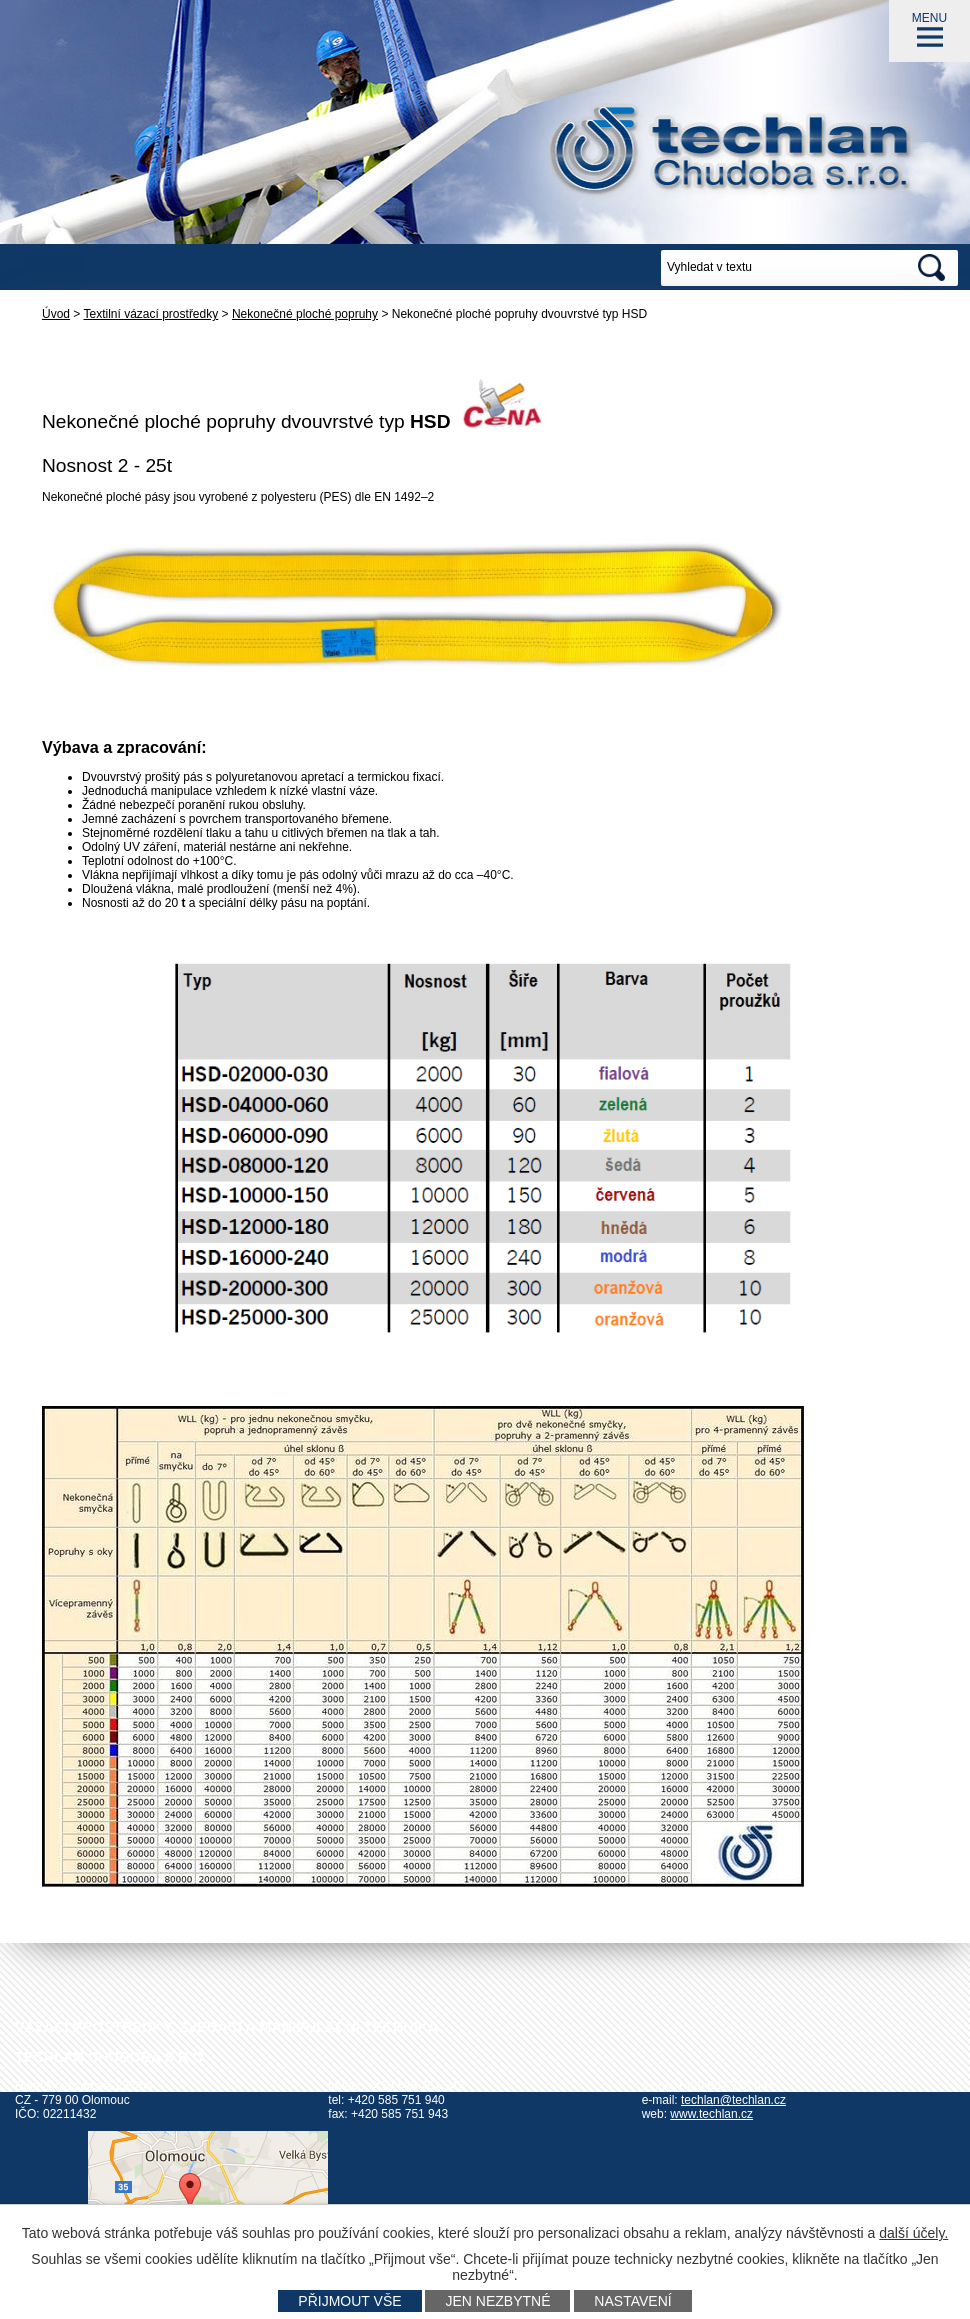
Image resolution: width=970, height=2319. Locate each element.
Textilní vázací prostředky (151, 314)
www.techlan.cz (711, 2114)
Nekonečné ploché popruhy (305, 314)
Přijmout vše (349, 2301)
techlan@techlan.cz (733, 2100)
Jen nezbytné (497, 2301)
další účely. (913, 2233)
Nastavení (632, 2301)
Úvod (56, 314)
